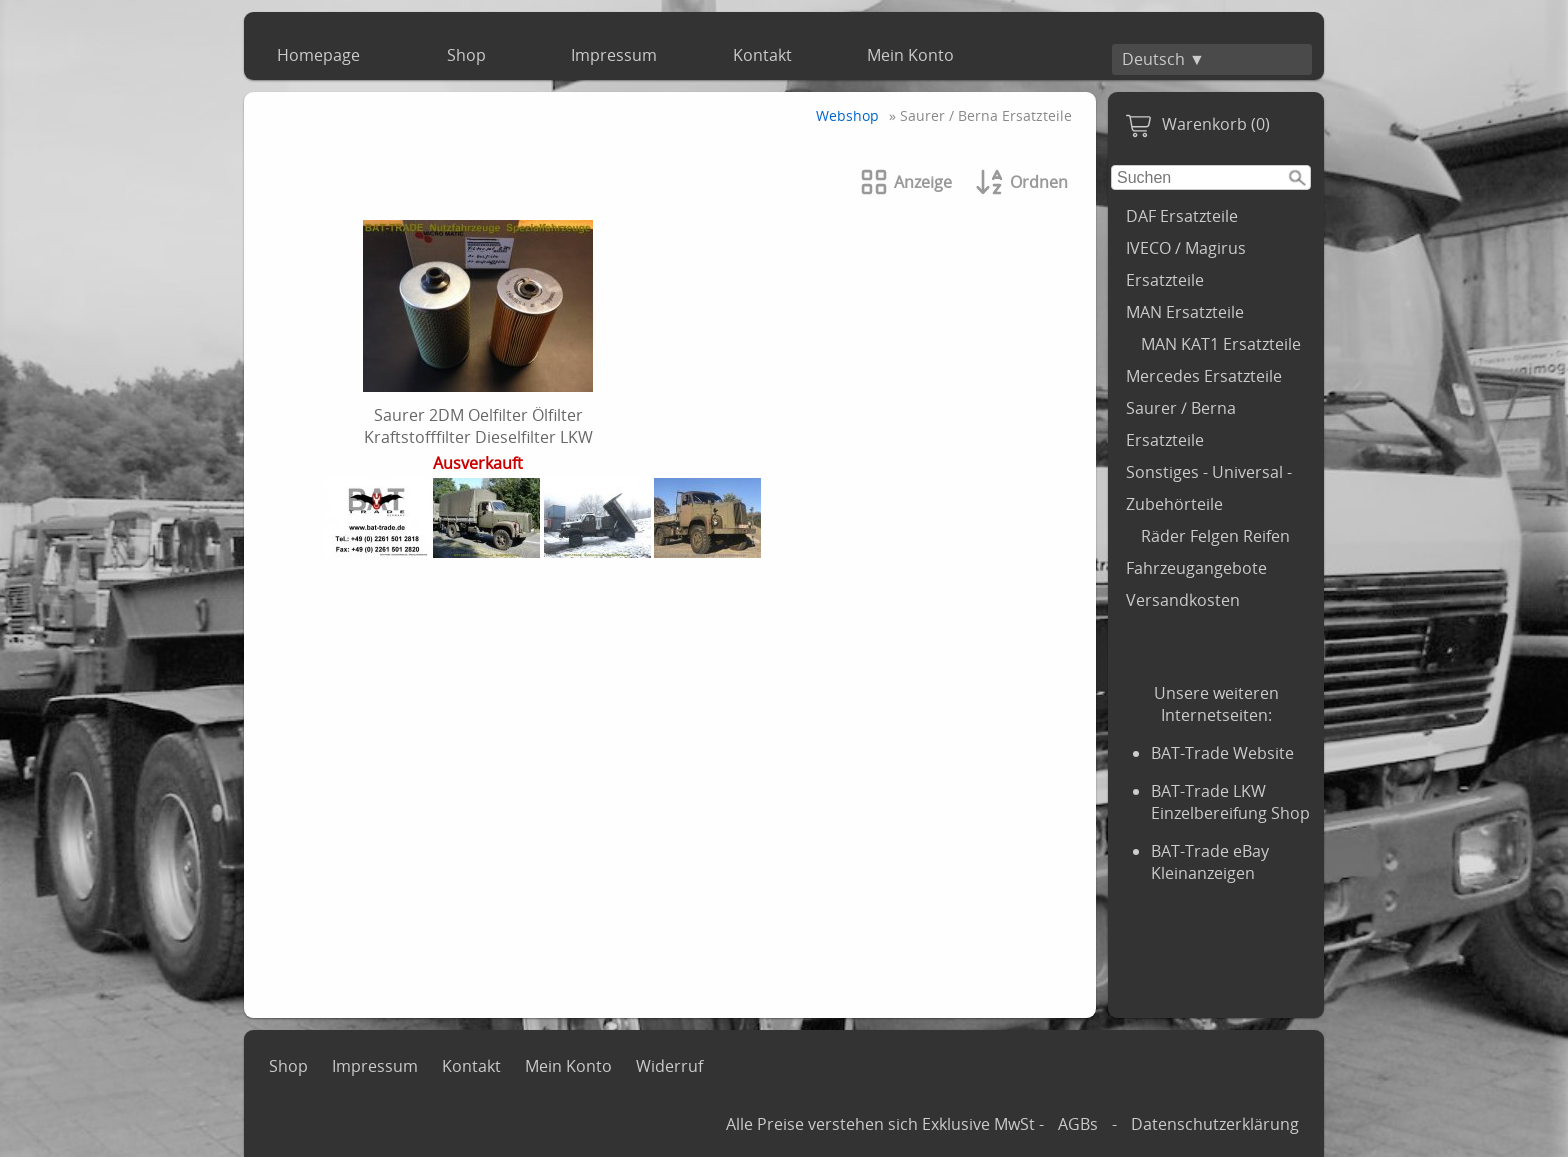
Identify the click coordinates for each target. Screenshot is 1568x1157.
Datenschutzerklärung (1215, 1124)
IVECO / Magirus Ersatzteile (1186, 264)
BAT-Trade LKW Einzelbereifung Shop (1230, 802)
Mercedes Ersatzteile (1204, 376)
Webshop (847, 115)
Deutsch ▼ (1163, 59)
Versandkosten (1183, 600)
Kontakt (762, 55)
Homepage (318, 55)
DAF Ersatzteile (1182, 216)
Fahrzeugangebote (1196, 568)
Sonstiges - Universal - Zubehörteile (1209, 488)
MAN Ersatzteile (1185, 312)
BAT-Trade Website (1222, 753)
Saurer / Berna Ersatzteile (1181, 424)
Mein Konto (910, 55)
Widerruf (669, 1066)
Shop (466, 55)
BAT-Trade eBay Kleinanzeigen (1210, 862)
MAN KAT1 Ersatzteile (1221, 344)
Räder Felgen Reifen (1215, 536)
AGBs (1078, 1124)
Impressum (614, 55)
